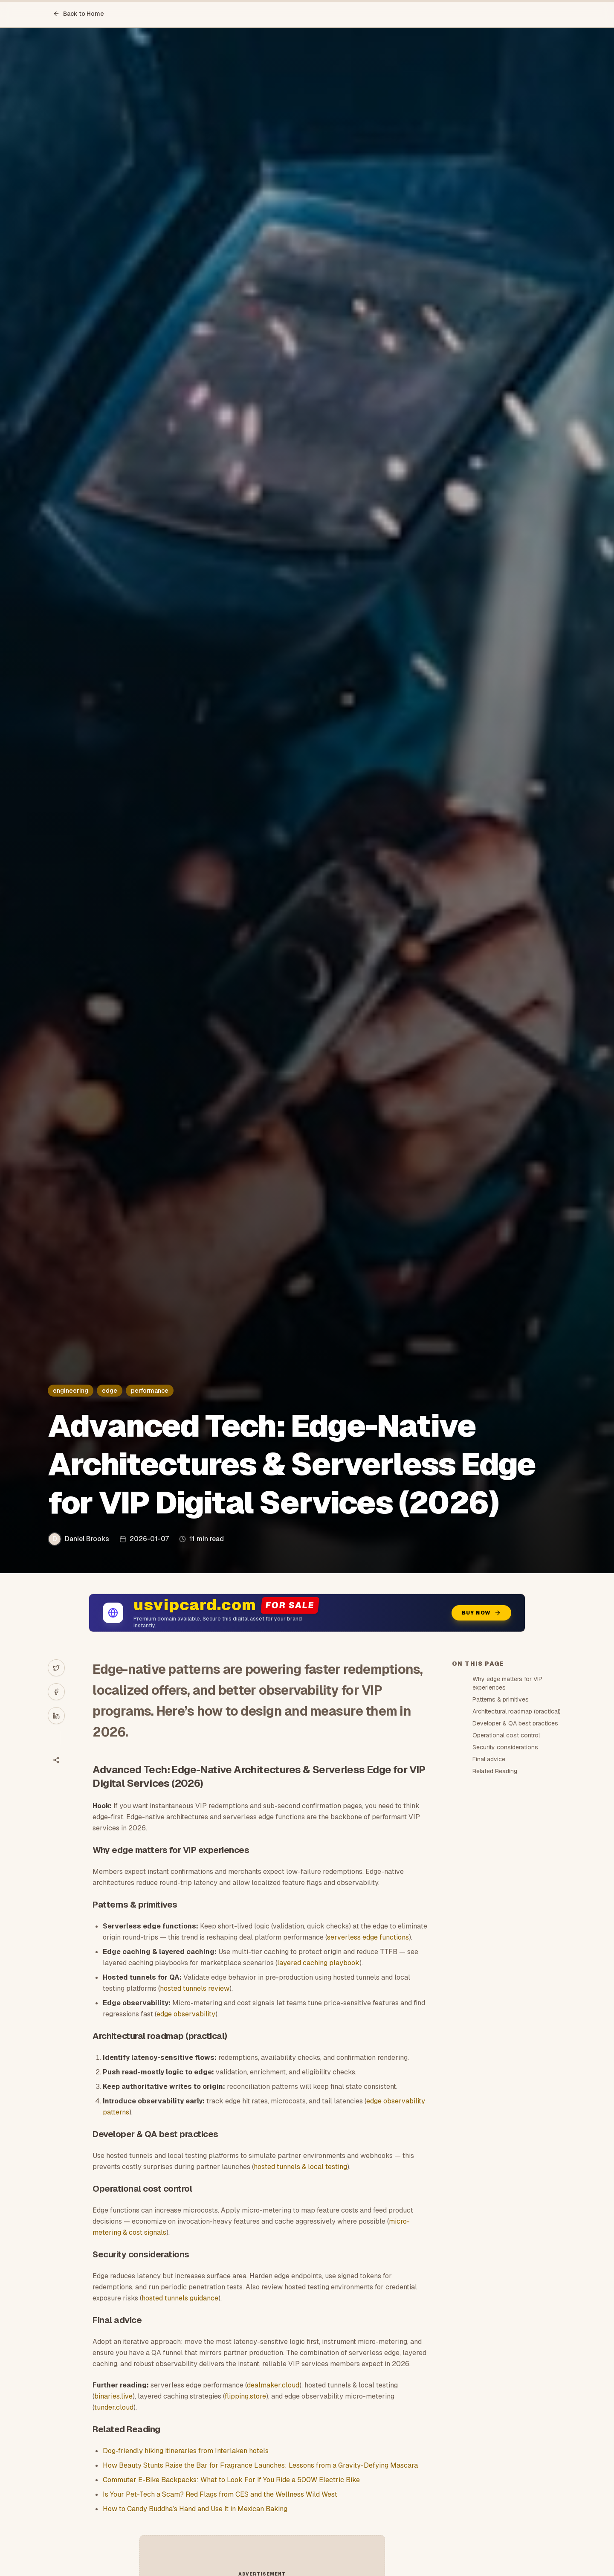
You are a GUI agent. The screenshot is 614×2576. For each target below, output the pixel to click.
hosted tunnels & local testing (300, 2166)
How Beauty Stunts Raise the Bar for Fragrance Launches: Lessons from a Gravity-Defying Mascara (260, 2465)
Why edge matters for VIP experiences (507, 1683)
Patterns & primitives (500, 1699)
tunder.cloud (113, 2407)
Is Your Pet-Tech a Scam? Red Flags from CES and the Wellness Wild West (220, 2494)
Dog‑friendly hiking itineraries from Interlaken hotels (185, 2450)
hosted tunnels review (194, 1988)
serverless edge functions (368, 1937)
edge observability (185, 2014)
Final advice (488, 1759)
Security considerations (505, 1747)
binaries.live (113, 2396)
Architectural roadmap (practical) (516, 1711)
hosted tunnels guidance (180, 2298)
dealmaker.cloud (273, 2385)
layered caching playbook (318, 1962)
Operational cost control (506, 1735)
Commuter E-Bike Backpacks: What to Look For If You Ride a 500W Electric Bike (231, 2479)
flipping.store (245, 2396)
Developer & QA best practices (515, 1723)
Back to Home (78, 13)
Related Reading (494, 1771)
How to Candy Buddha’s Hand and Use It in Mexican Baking (195, 2508)
